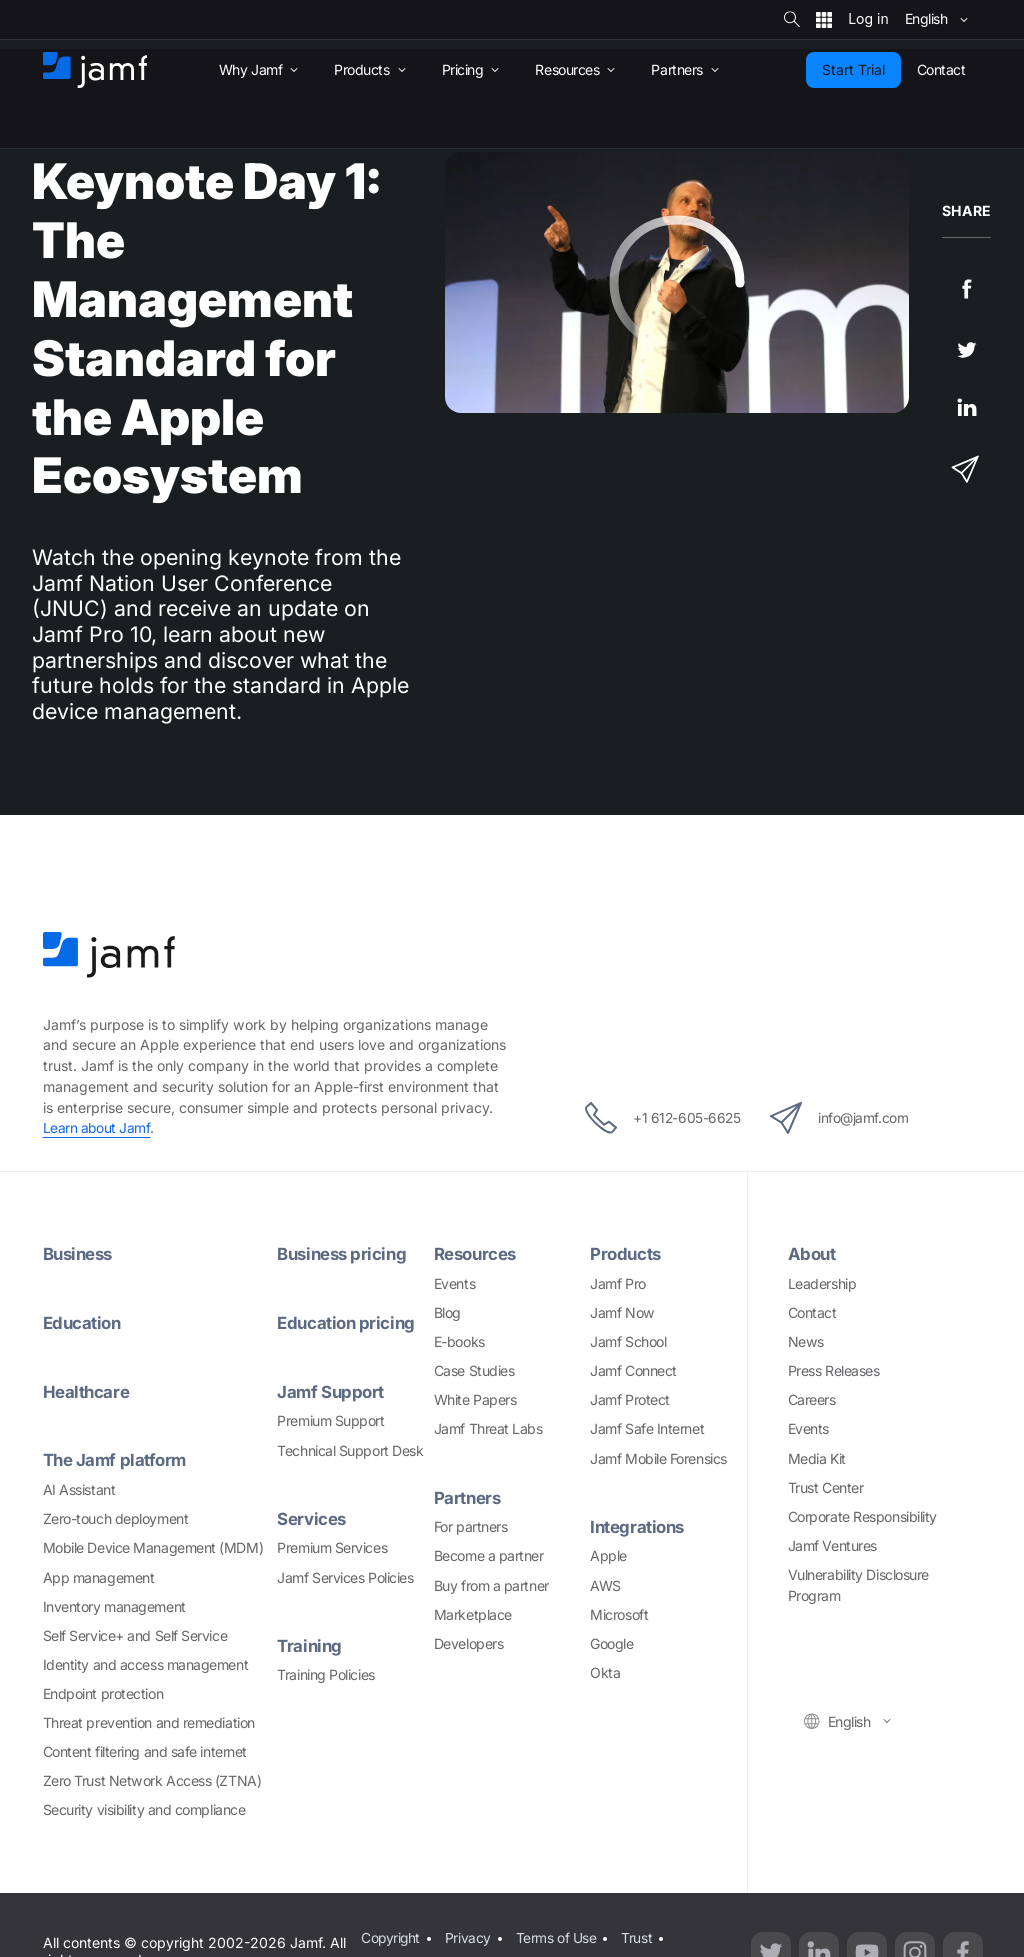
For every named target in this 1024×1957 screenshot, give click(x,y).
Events (454, 1283)
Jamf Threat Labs (488, 1428)
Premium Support (330, 1420)
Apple (608, 1555)
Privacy (469, 1936)
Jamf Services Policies (345, 1577)
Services (311, 1518)
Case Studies (474, 1370)
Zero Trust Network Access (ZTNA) (152, 1780)
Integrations (639, 1526)
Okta (605, 1672)
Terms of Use (556, 1936)
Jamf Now (622, 1312)
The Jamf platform (117, 1459)
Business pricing (344, 1253)
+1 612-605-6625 (654, 1118)
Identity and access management (146, 1664)
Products (626, 1253)
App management (99, 1577)
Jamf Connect (633, 1370)
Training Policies (325, 1674)
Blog (447, 1312)
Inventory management (114, 1606)
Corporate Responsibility (862, 1516)
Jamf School (628, 1341)
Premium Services (332, 1547)
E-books (459, 1341)
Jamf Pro (617, 1283)
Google (611, 1643)
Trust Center (826, 1487)
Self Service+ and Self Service (135, 1635)
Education (84, 1322)
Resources (477, 1253)
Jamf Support (332, 1391)
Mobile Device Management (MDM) (153, 1547)
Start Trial (853, 69)
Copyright (390, 1936)
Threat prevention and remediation (149, 1722)
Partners (468, 1497)
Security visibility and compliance (144, 1809)
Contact (812, 1312)
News (806, 1341)
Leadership (822, 1283)
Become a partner (489, 1555)
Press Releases (834, 1370)
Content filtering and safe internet (145, 1751)
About (813, 1253)
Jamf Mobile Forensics (658, 1458)
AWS (605, 1585)
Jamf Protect (630, 1399)
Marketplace (473, 1614)
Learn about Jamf (97, 1127)
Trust (637, 1936)
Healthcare (87, 1391)
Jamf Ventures (832, 1545)
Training (310, 1645)
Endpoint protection (103, 1693)
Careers (812, 1399)
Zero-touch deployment (116, 1518)
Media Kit (817, 1458)
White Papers (475, 1399)
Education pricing (348, 1322)
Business (80, 1253)
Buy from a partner (491, 1585)
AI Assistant (79, 1489)
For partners (471, 1526)
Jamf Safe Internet (647, 1428)
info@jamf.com (847, 1118)
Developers (469, 1643)
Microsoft (619, 1614)
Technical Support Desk (350, 1450)
